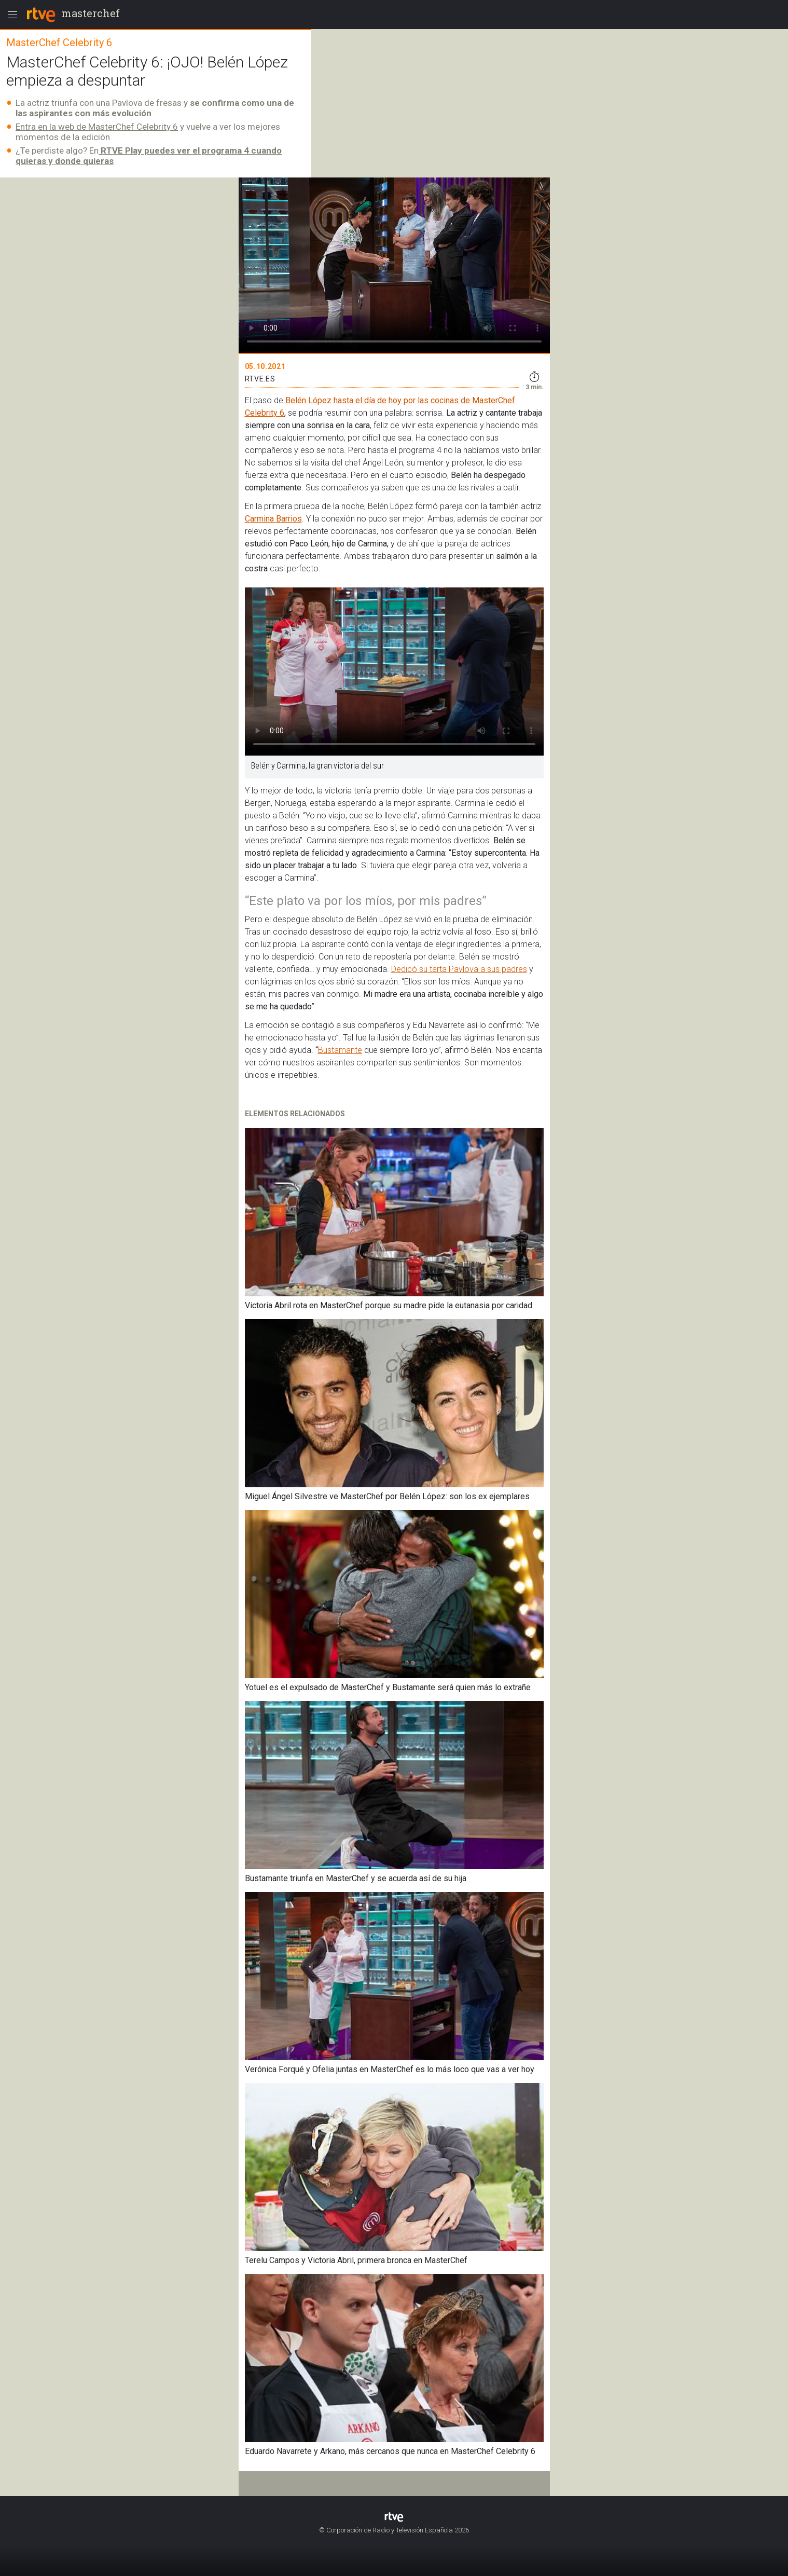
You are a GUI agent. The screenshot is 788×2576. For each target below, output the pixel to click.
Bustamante (340, 1050)
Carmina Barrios (273, 519)
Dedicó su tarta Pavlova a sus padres (459, 969)
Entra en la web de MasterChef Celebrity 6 (97, 126)
